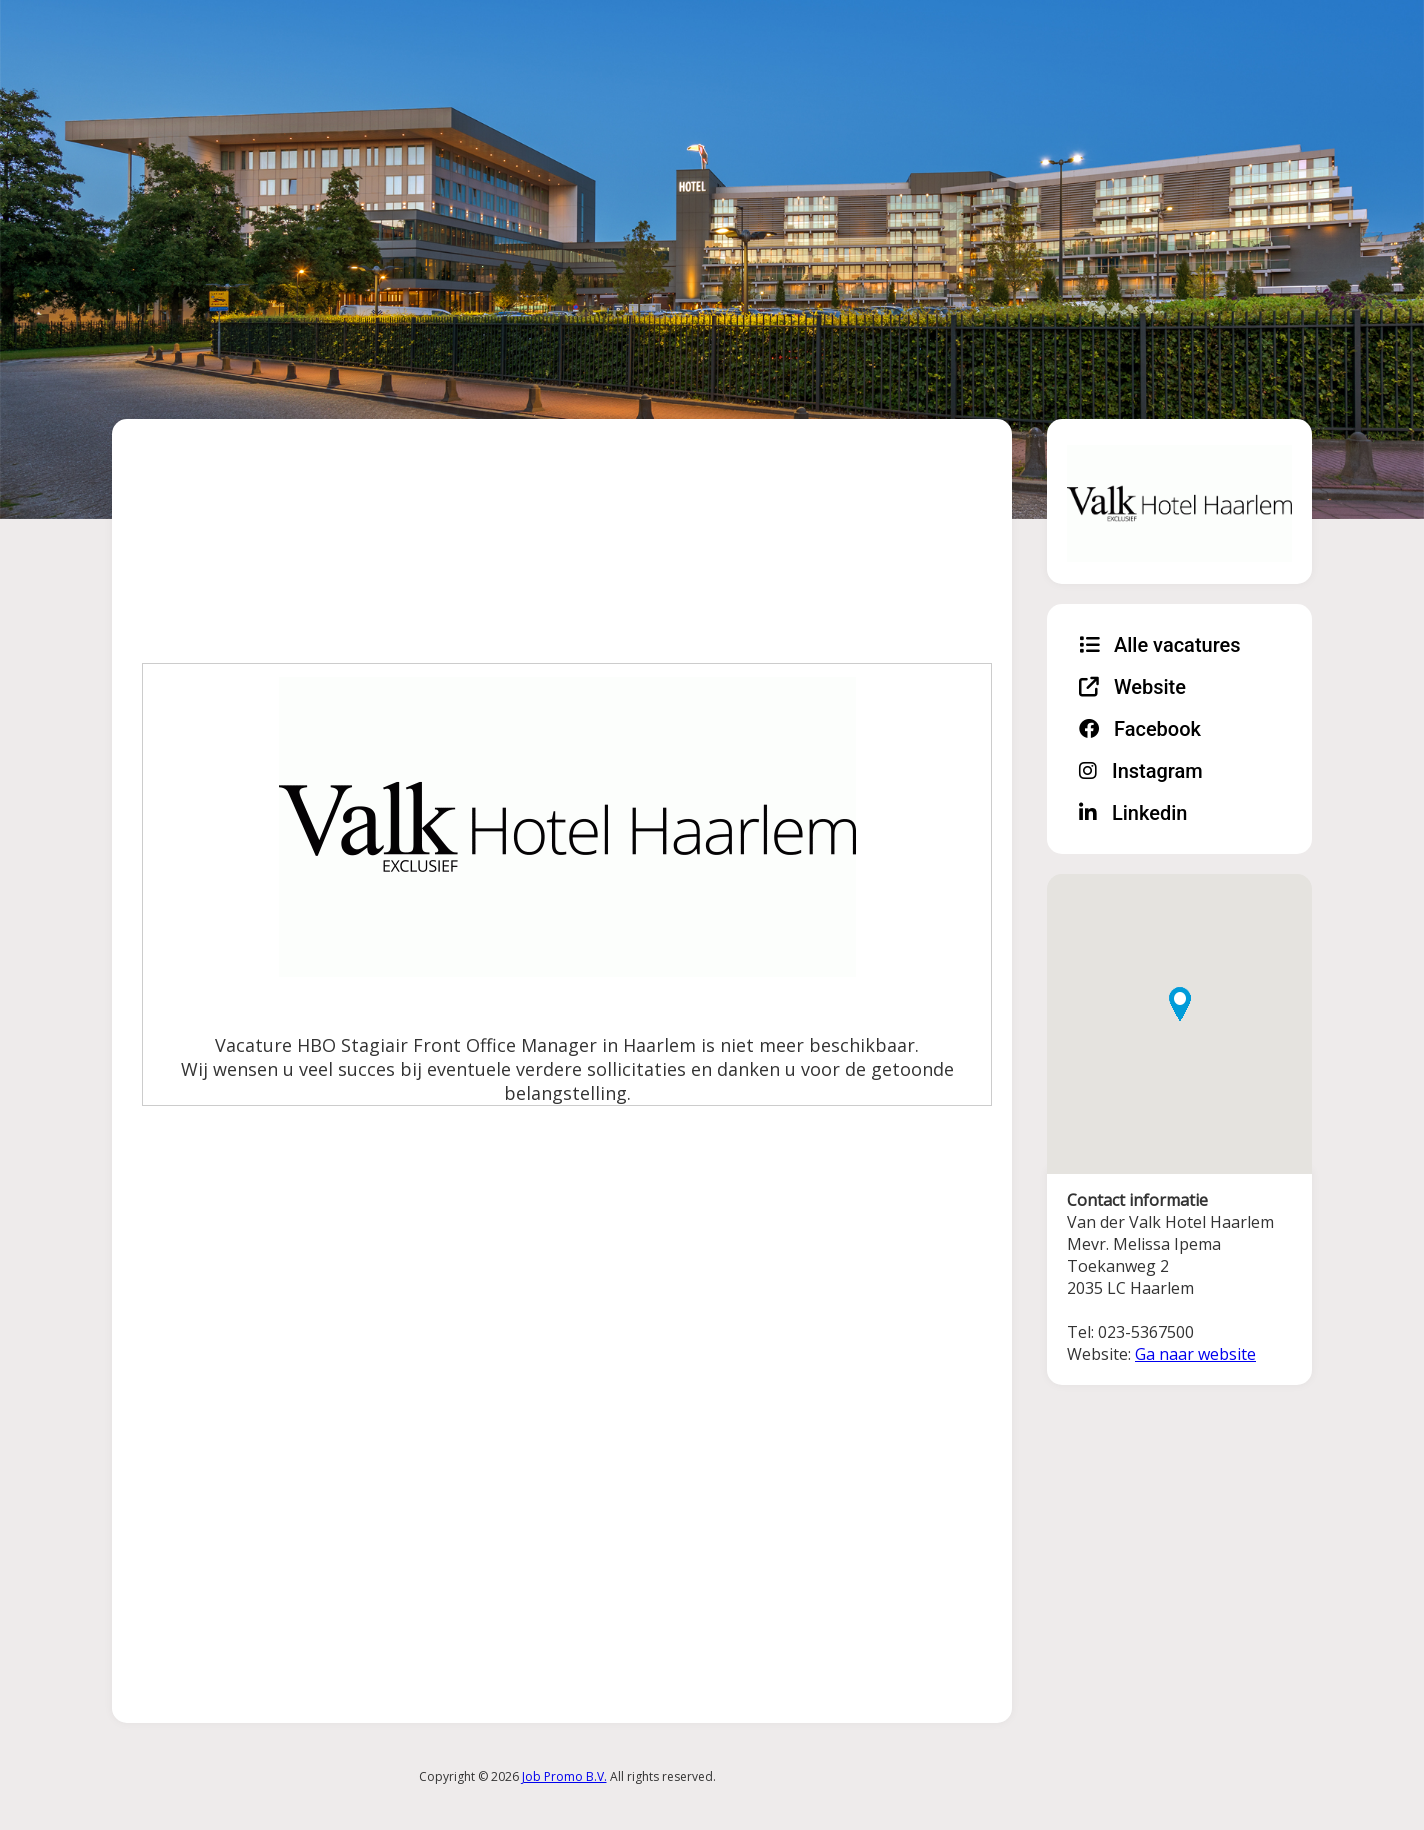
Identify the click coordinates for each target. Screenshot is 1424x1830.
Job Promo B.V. (564, 1776)
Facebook (1140, 729)
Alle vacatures (1160, 645)
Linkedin (1133, 813)
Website (1132, 687)
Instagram (1141, 771)
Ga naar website (1195, 1354)
